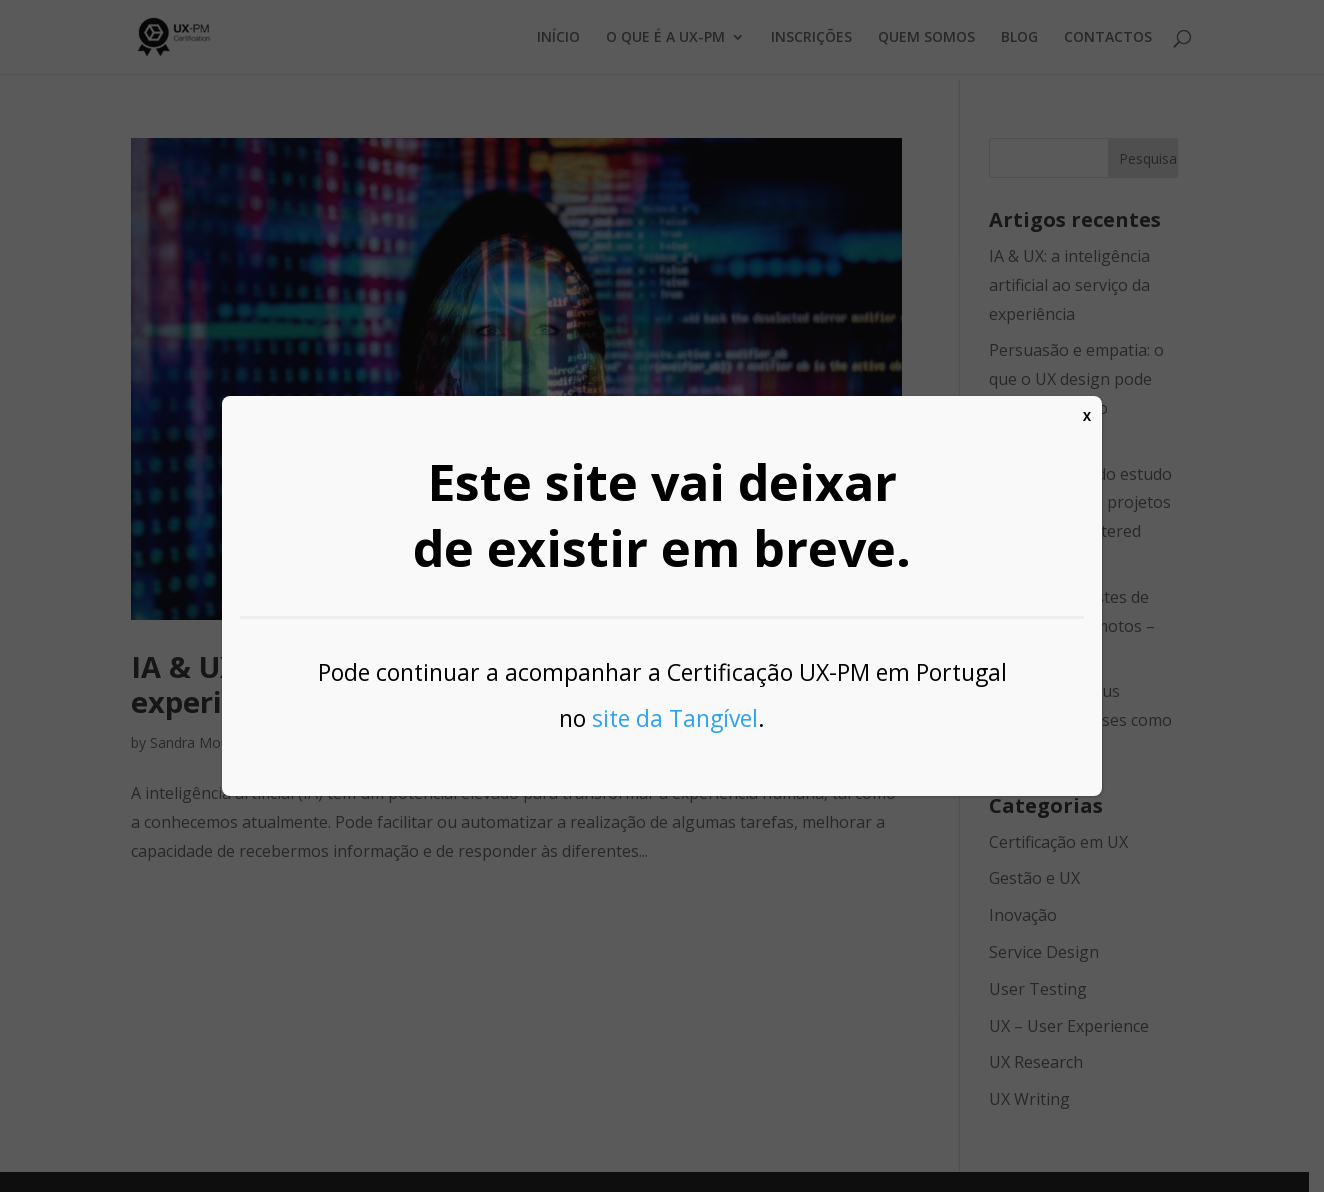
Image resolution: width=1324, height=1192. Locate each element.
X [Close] (1087, 416)
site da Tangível (675, 718)
